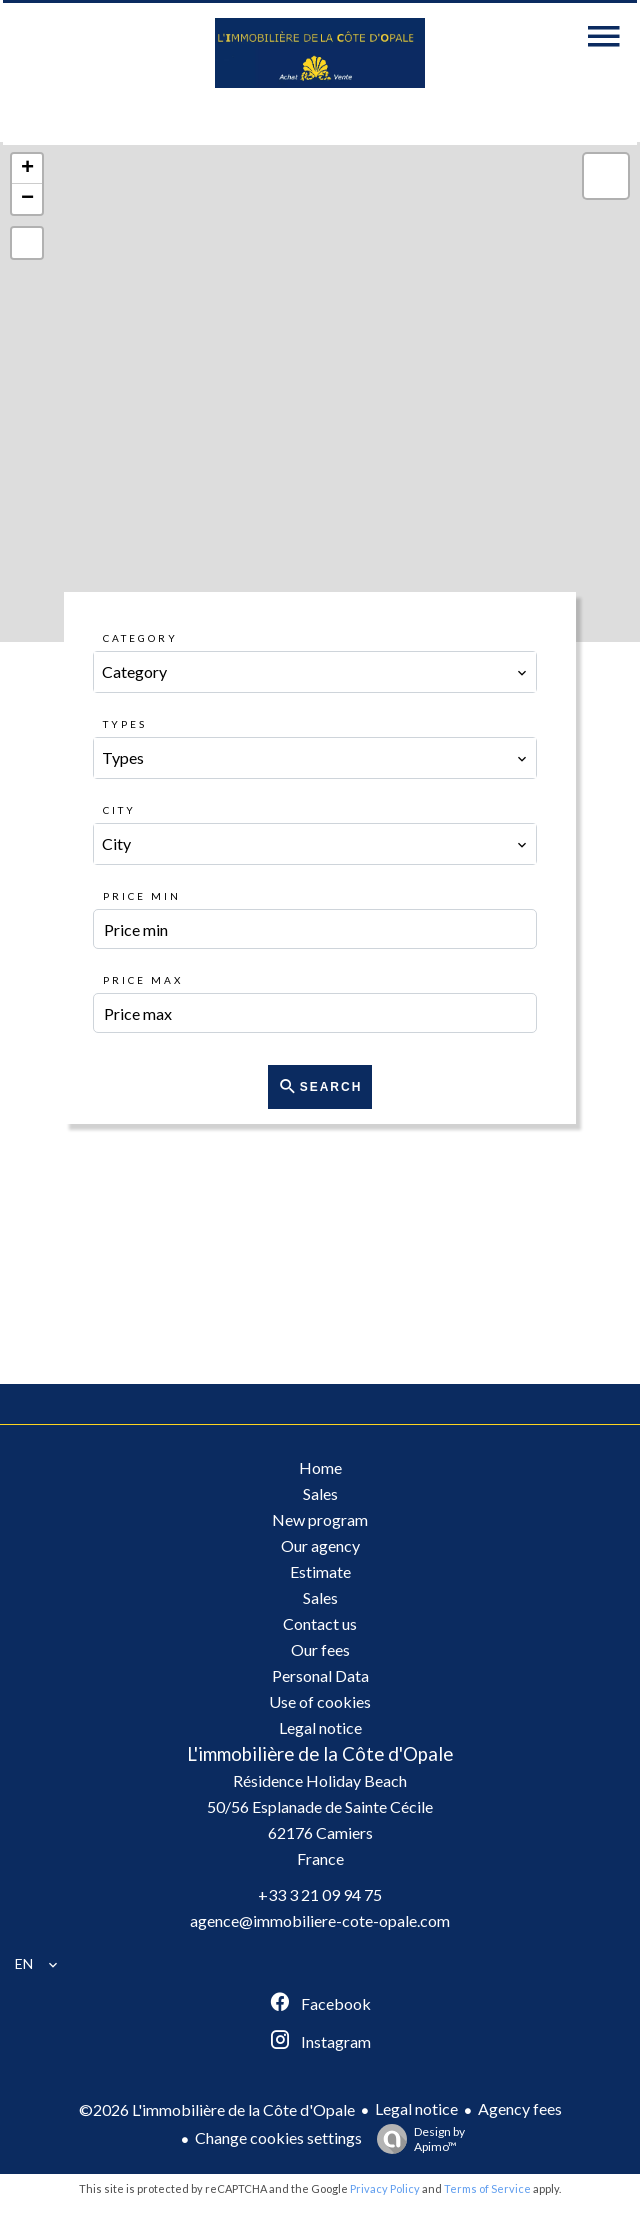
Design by (416, 2139)
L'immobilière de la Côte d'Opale (320, 1754)
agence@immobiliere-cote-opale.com (320, 1920)
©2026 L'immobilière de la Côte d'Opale (217, 2109)
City (119, 810)
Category (140, 638)
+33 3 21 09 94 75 (320, 1894)
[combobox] (314, 672)
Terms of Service (487, 2188)
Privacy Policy (385, 2188)
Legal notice (416, 2108)
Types (125, 724)
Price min (142, 896)
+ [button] (27, 169)
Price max (143, 980)
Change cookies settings (278, 2137)
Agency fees (520, 2108)
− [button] (27, 199)
